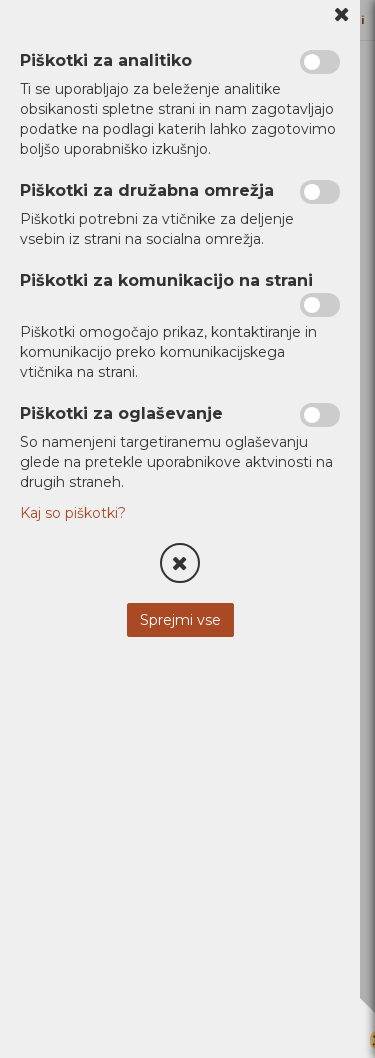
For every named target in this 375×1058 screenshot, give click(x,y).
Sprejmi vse (180, 620)
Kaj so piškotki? (73, 513)
